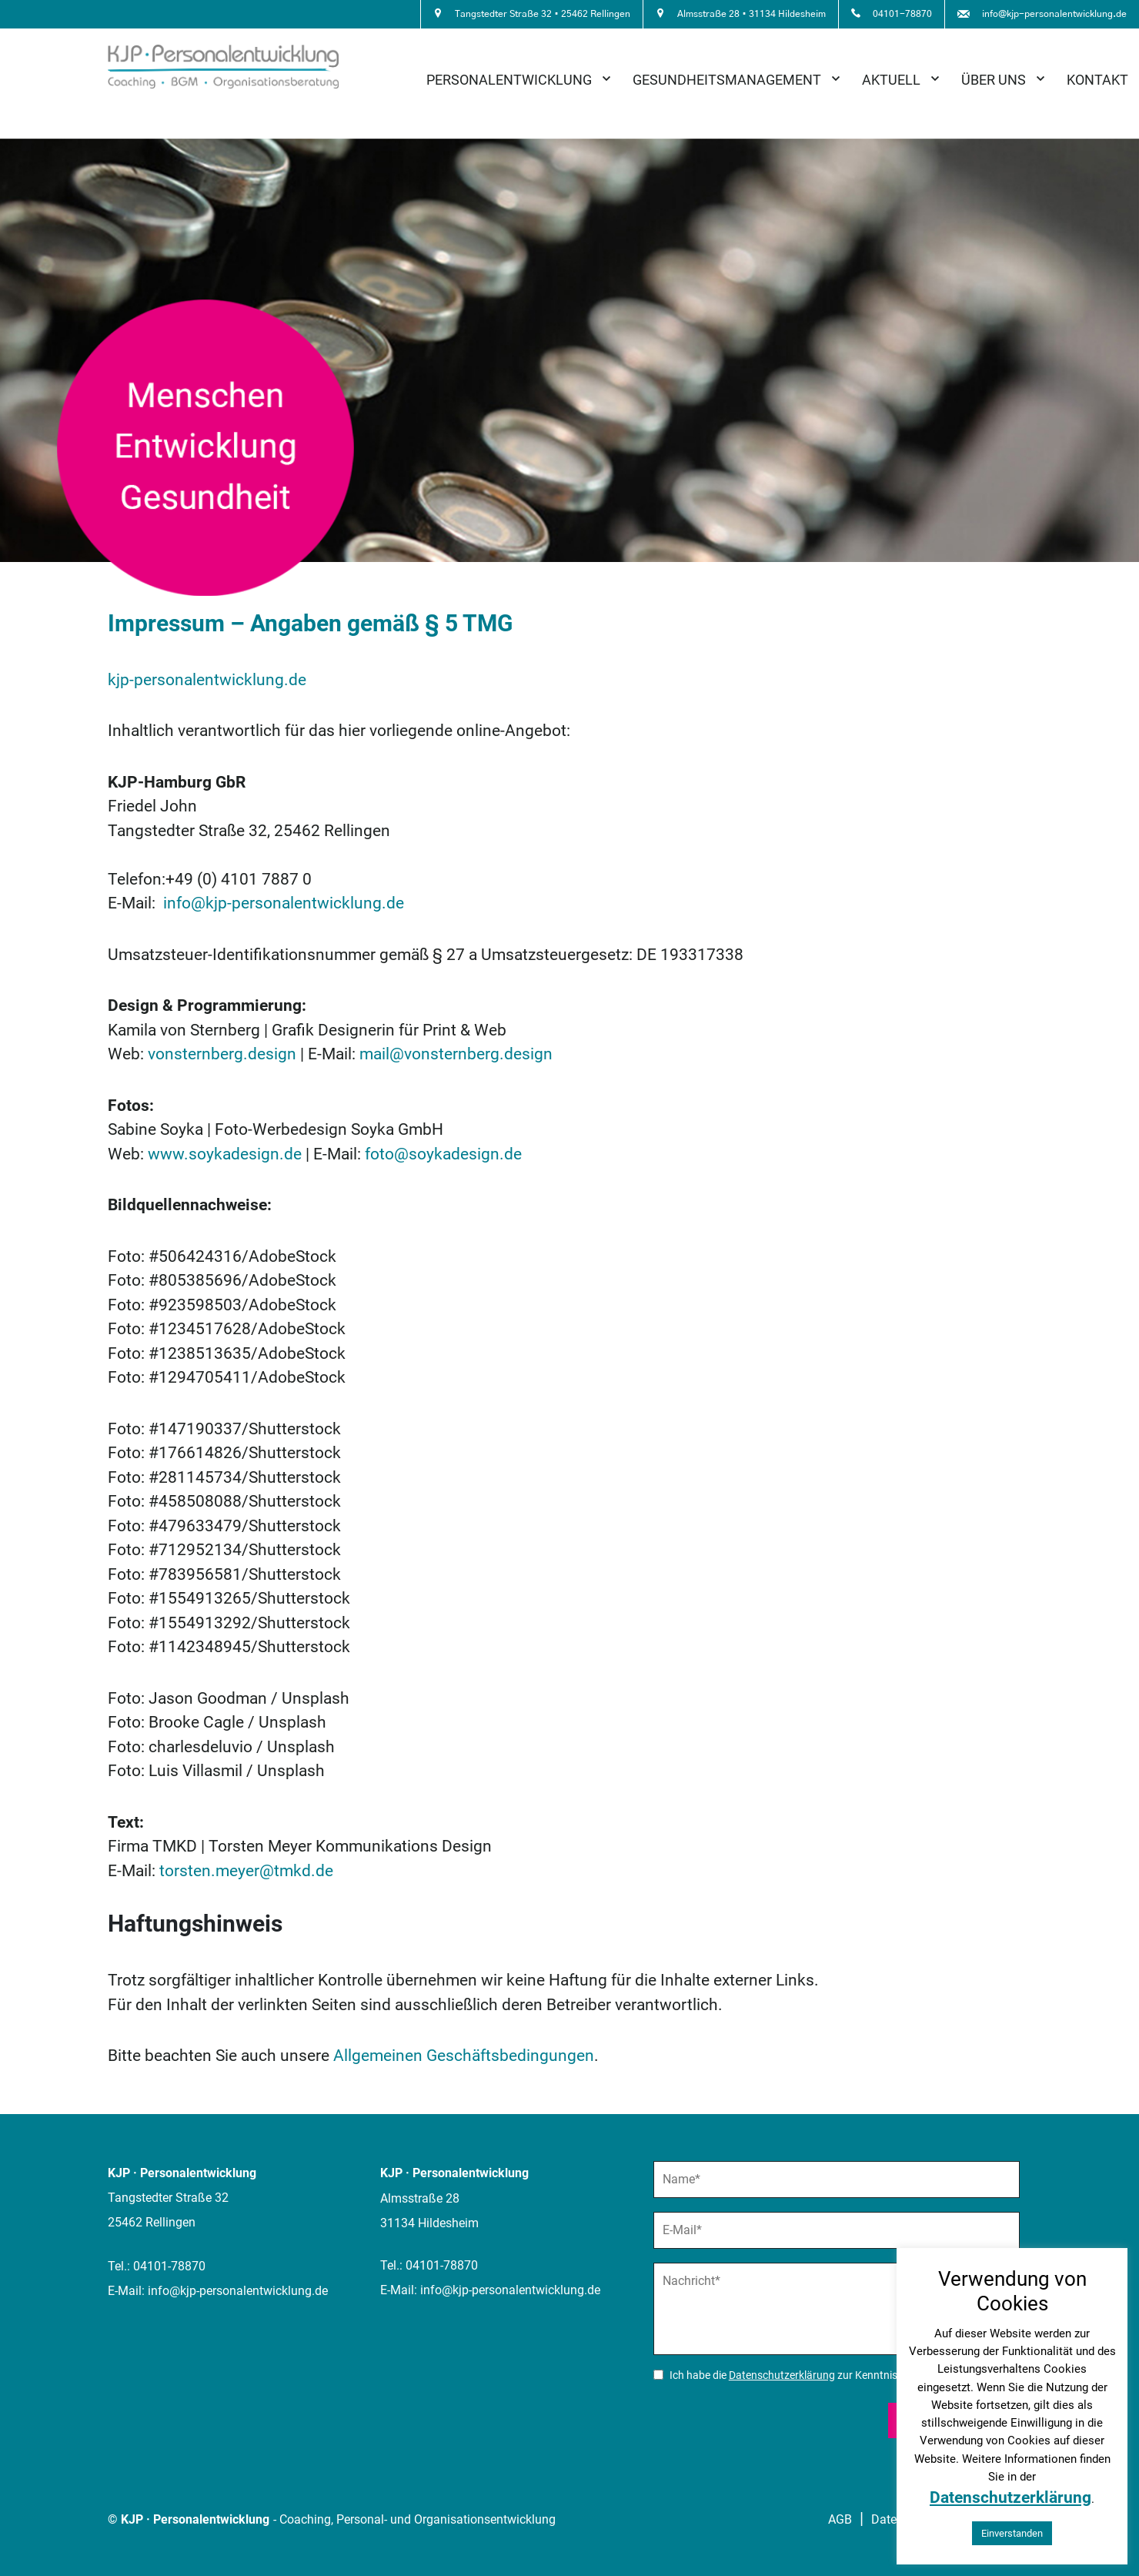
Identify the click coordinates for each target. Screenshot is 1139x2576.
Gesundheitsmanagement (727, 80)
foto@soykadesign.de (443, 1154)
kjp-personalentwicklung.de (207, 680)
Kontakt (1097, 80)
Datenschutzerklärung (782, 2375)
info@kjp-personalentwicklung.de (283, 903)
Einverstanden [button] (1012, 2533)
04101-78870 (169, 2266)
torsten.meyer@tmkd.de (246, 1871)
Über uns (993, 80)
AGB (840, 2519)
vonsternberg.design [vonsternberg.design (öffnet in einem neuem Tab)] (222, 1054)
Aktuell (891, 80)
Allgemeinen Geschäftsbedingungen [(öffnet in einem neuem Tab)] (463, 2055)
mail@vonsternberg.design (456, 1054)
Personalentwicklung (509, 80)
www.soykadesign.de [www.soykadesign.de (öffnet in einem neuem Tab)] (225, 1154)
